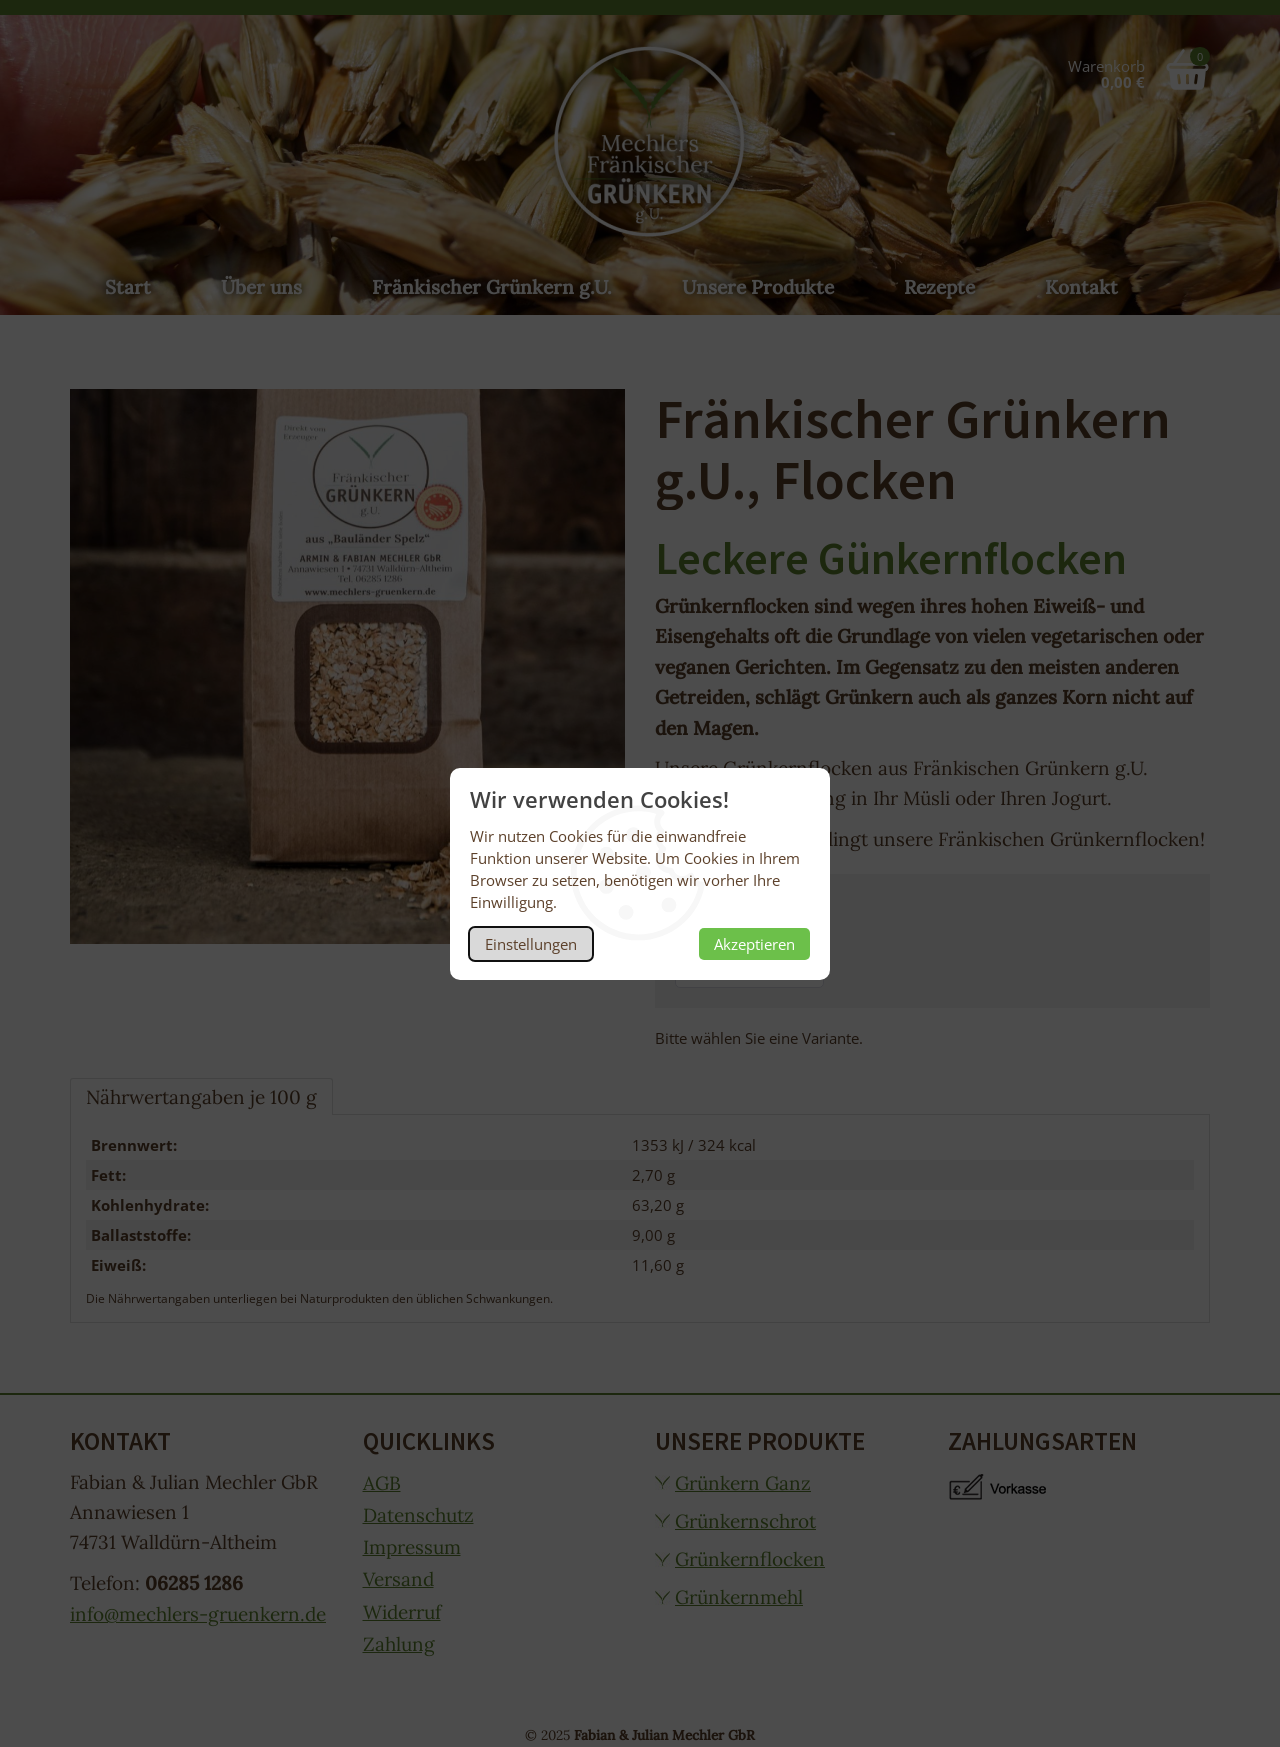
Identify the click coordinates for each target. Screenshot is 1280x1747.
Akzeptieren (754, 944)
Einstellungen (531, 944)
